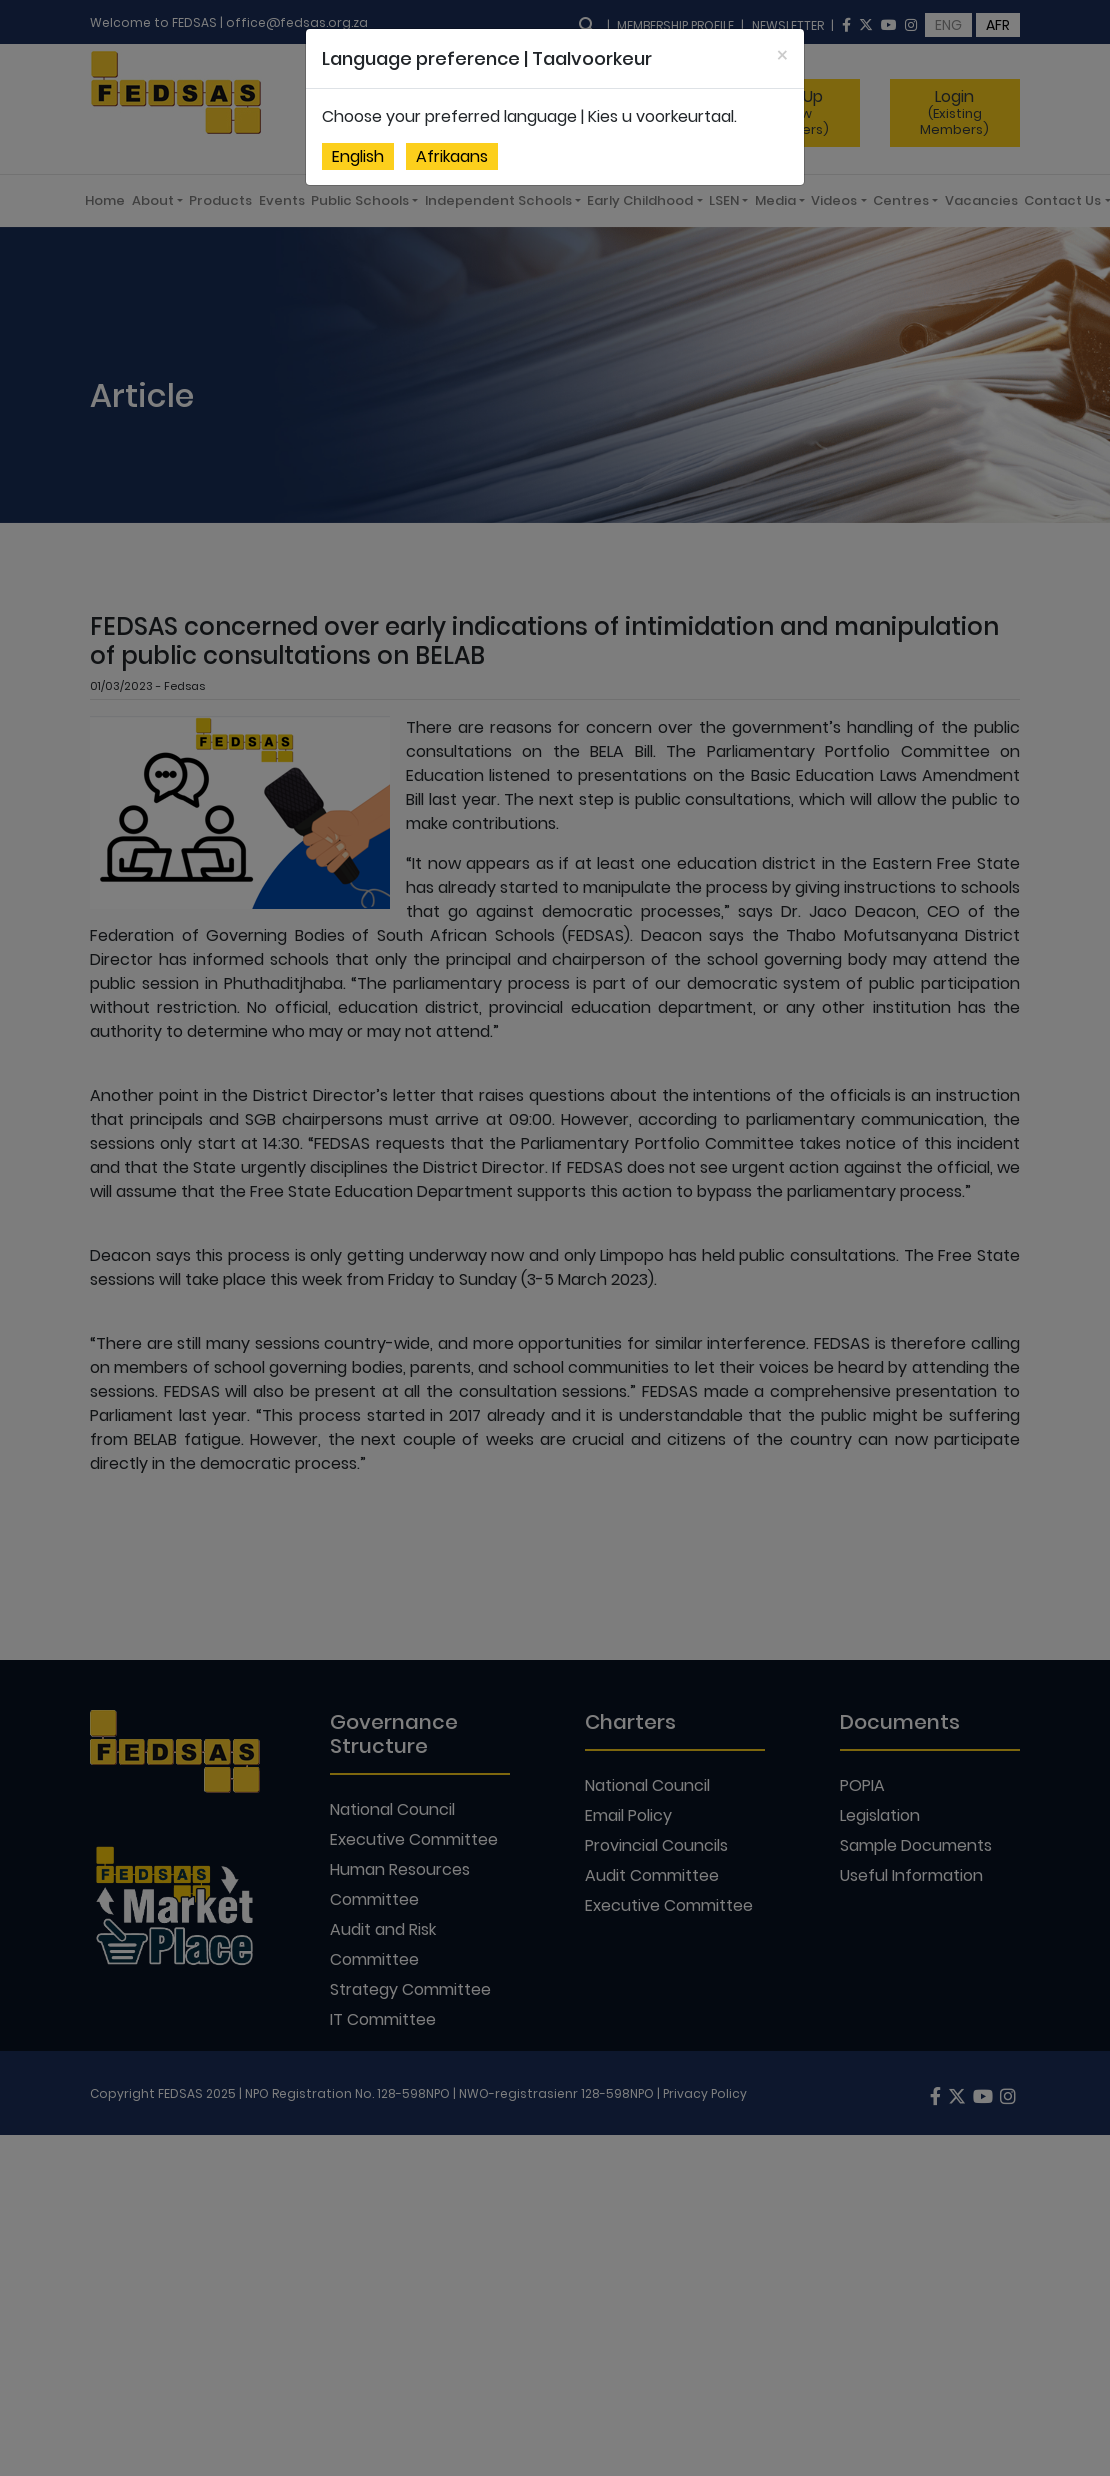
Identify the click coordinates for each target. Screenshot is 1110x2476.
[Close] (782, 55)
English (358, 156)
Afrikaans (452, 156)
